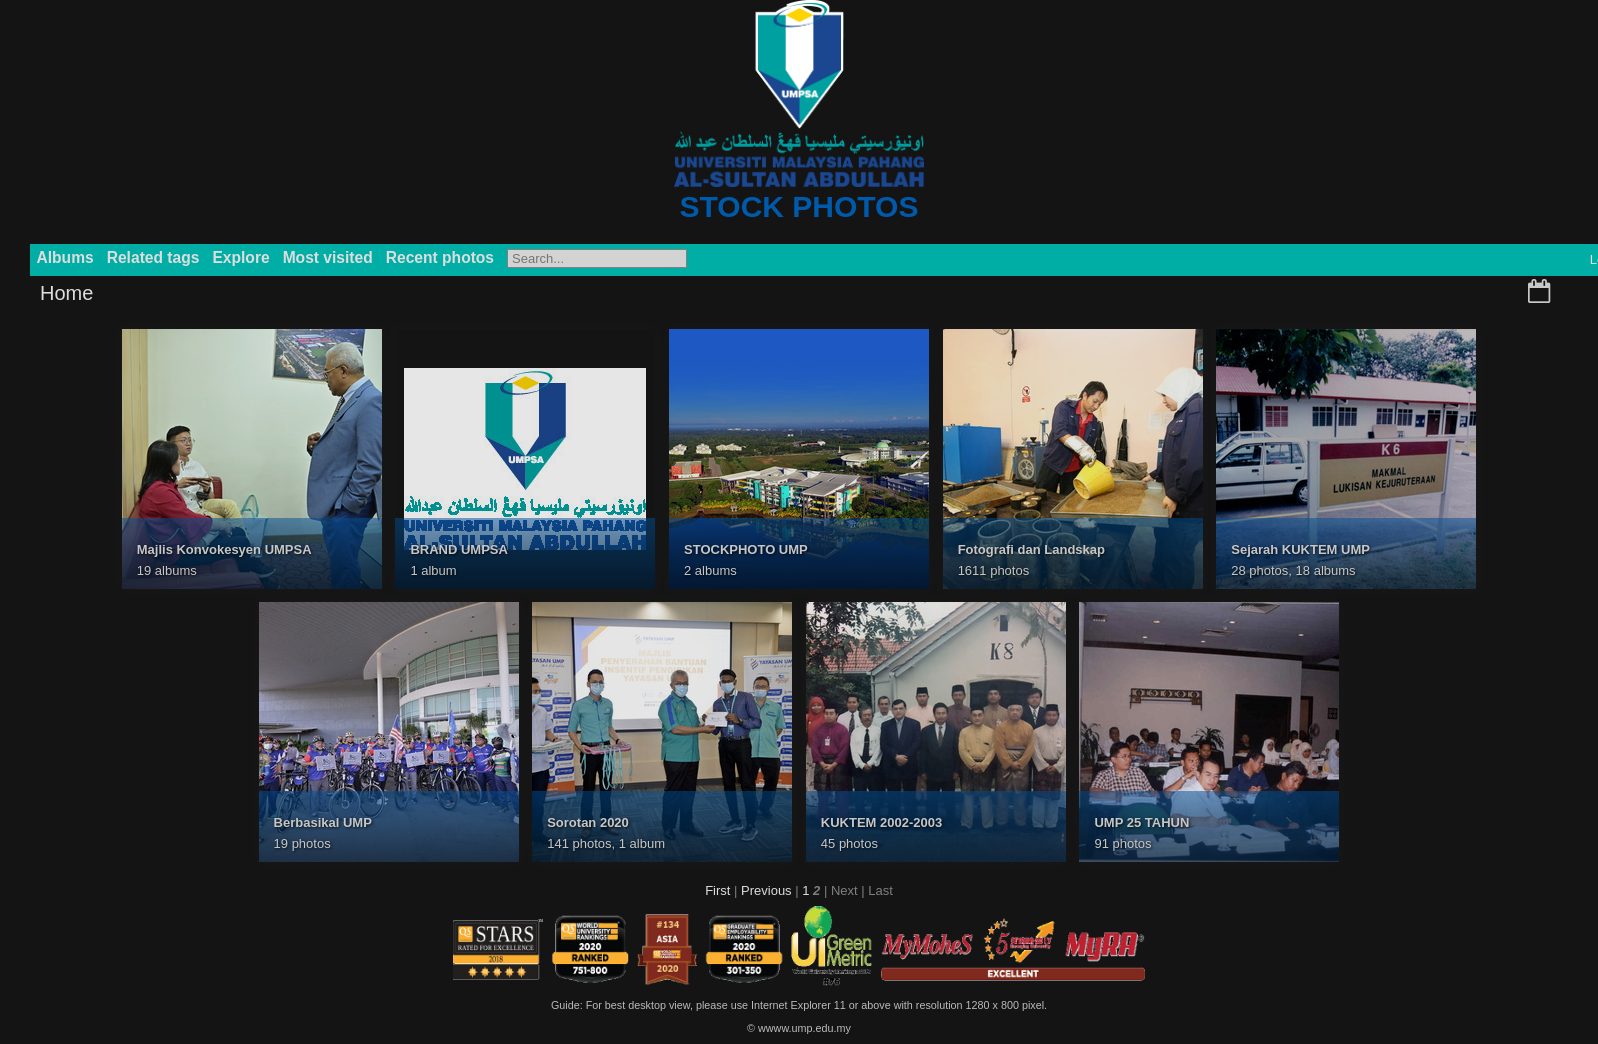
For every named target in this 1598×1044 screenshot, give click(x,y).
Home (66, 293)
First (717, 890)
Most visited (328, 257)
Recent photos (440, 257)
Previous (766, 890)
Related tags (153, 257)
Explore (240, 257)
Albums (65, 257)
